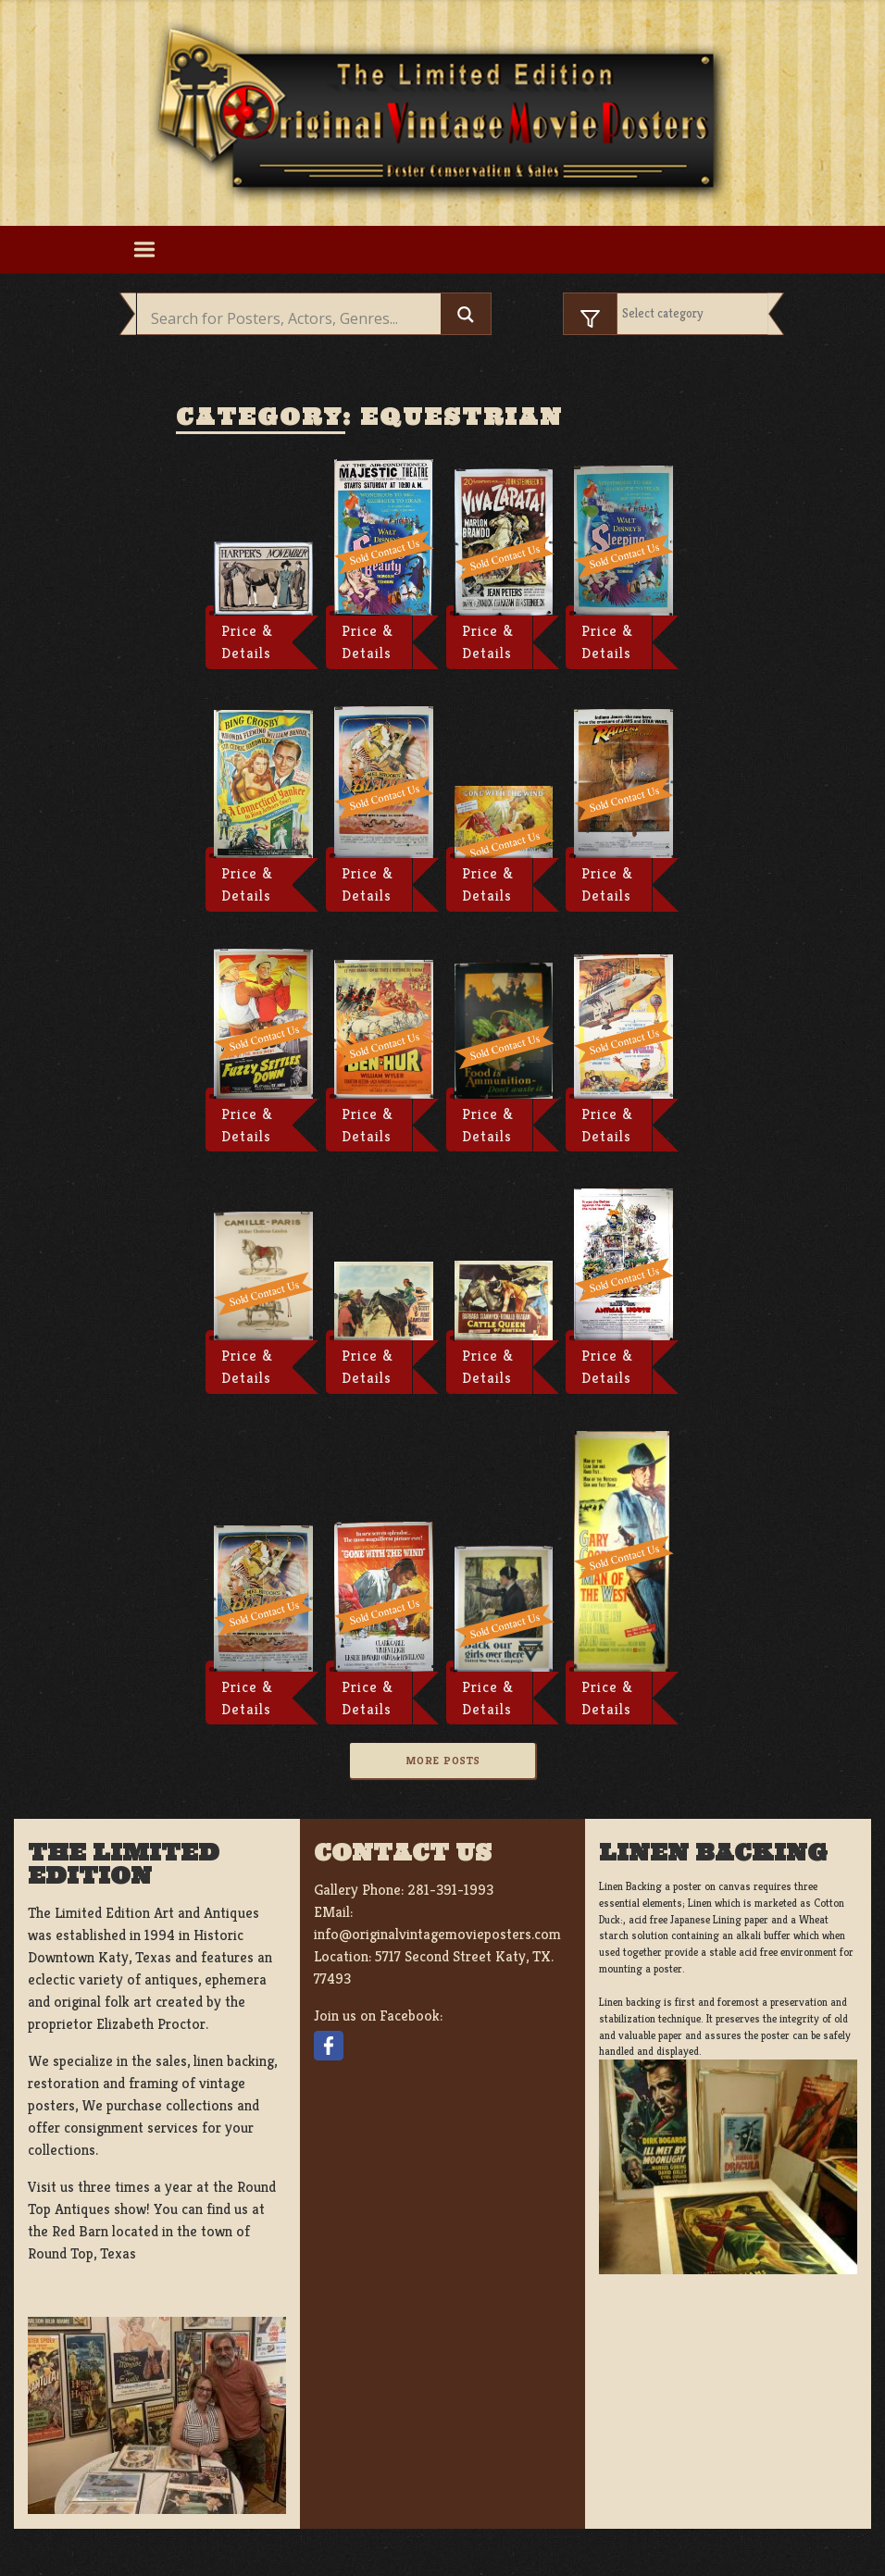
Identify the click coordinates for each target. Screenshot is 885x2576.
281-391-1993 (450, 1889)
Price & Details (247, 642)
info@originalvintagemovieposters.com (437, 1934)
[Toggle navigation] (144, 250)
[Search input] (293, 318)
